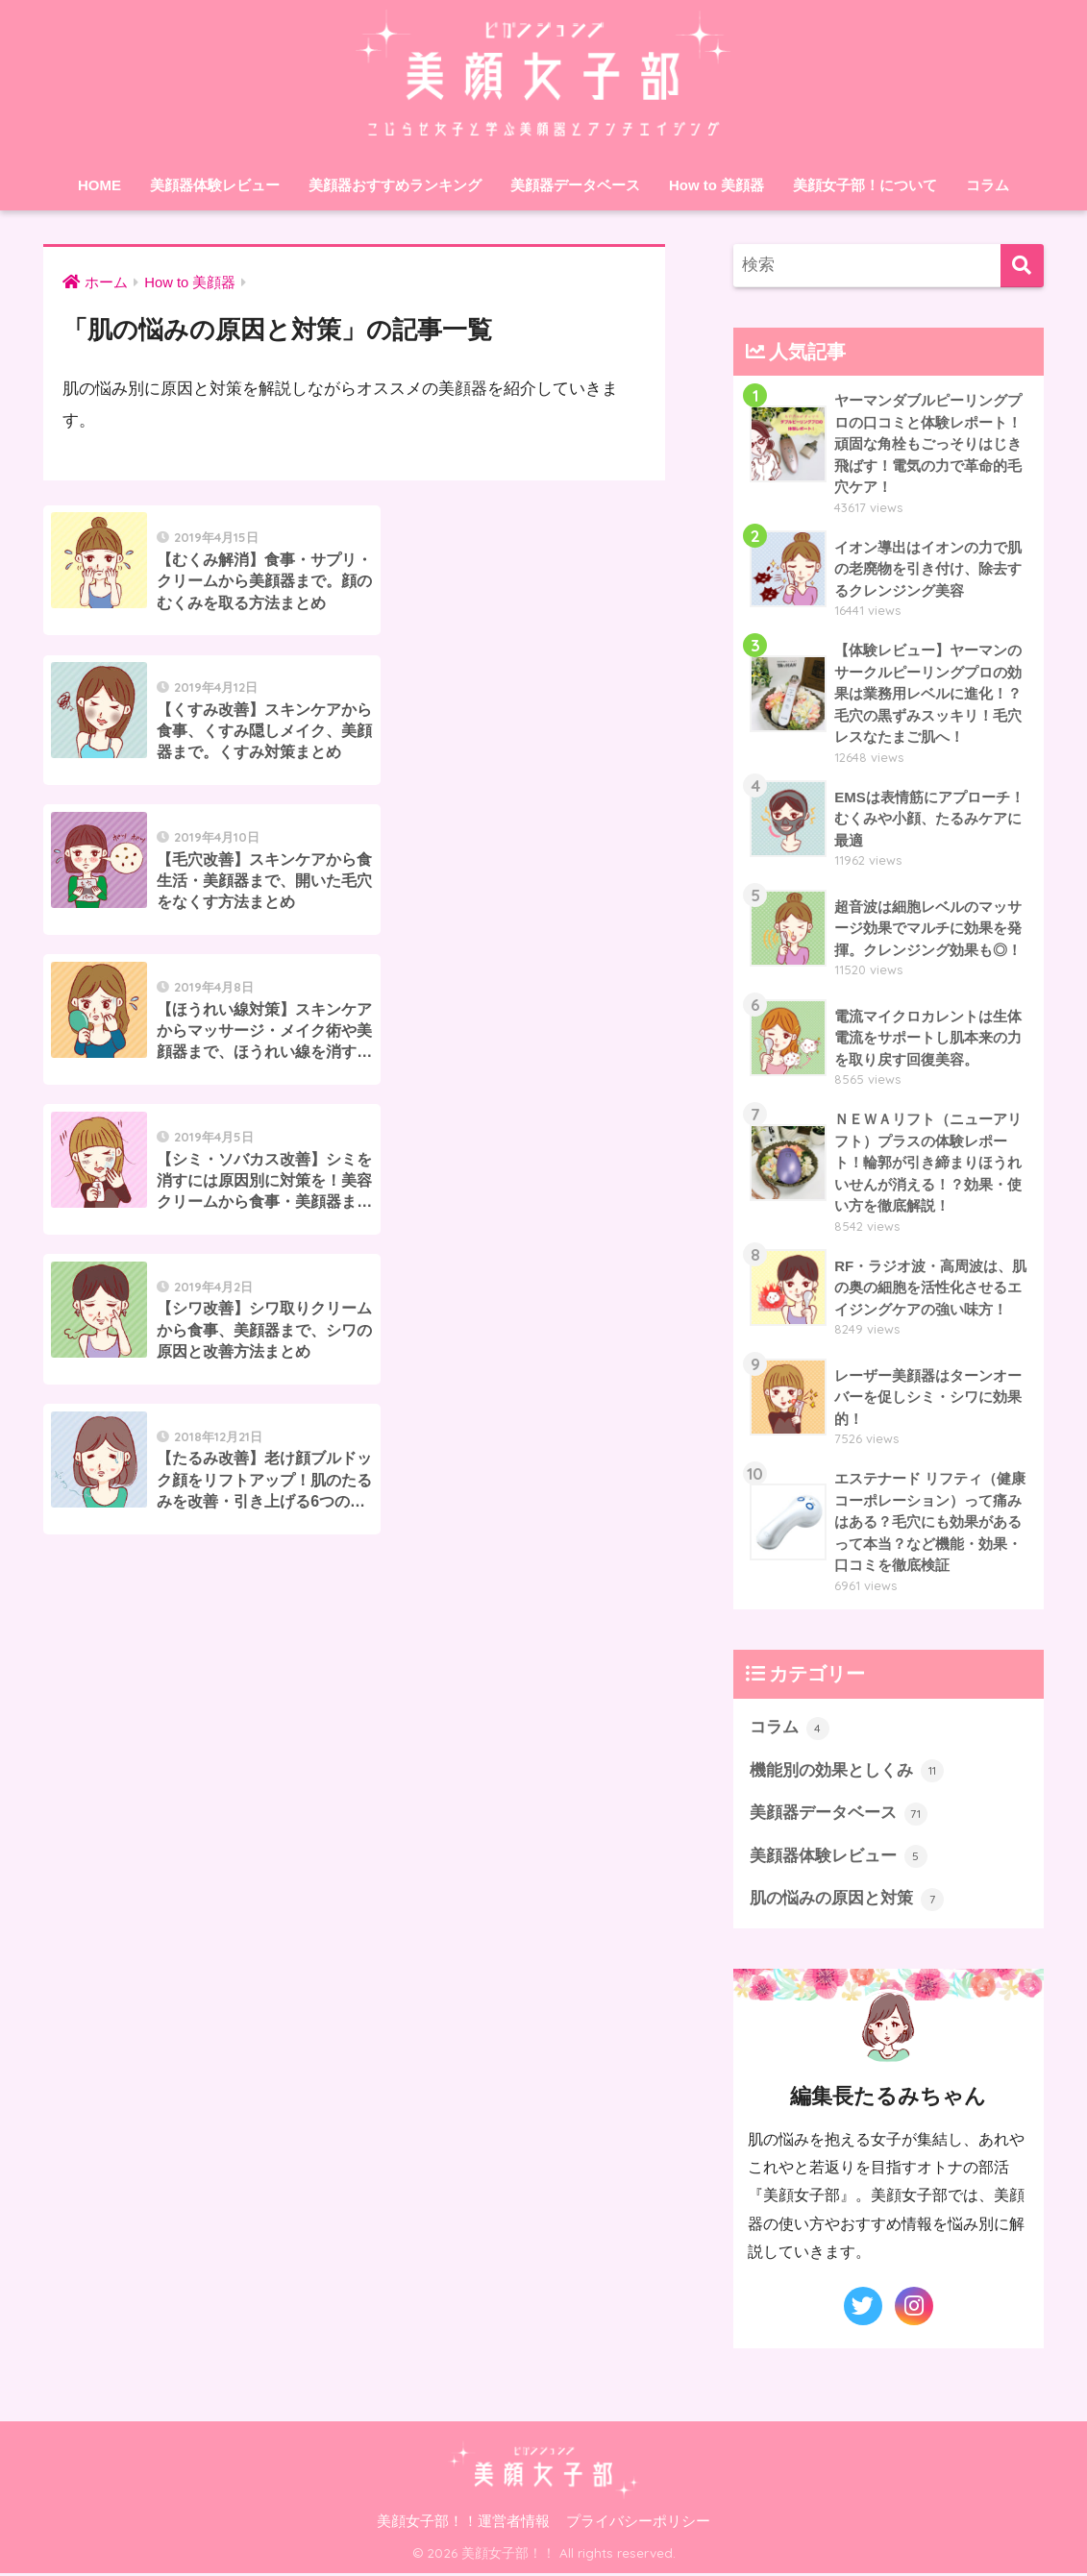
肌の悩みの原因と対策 (847, 1902)
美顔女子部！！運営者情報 (463, 2525)
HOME (99, 185)
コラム (987, 185)
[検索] (1022, 265)
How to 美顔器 (716, 185)
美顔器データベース (575, 185)
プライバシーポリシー (638, 2525)
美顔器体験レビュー (215, 185)
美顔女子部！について (865, 185)
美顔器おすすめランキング (395, 185)
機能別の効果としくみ (847, 1773)
